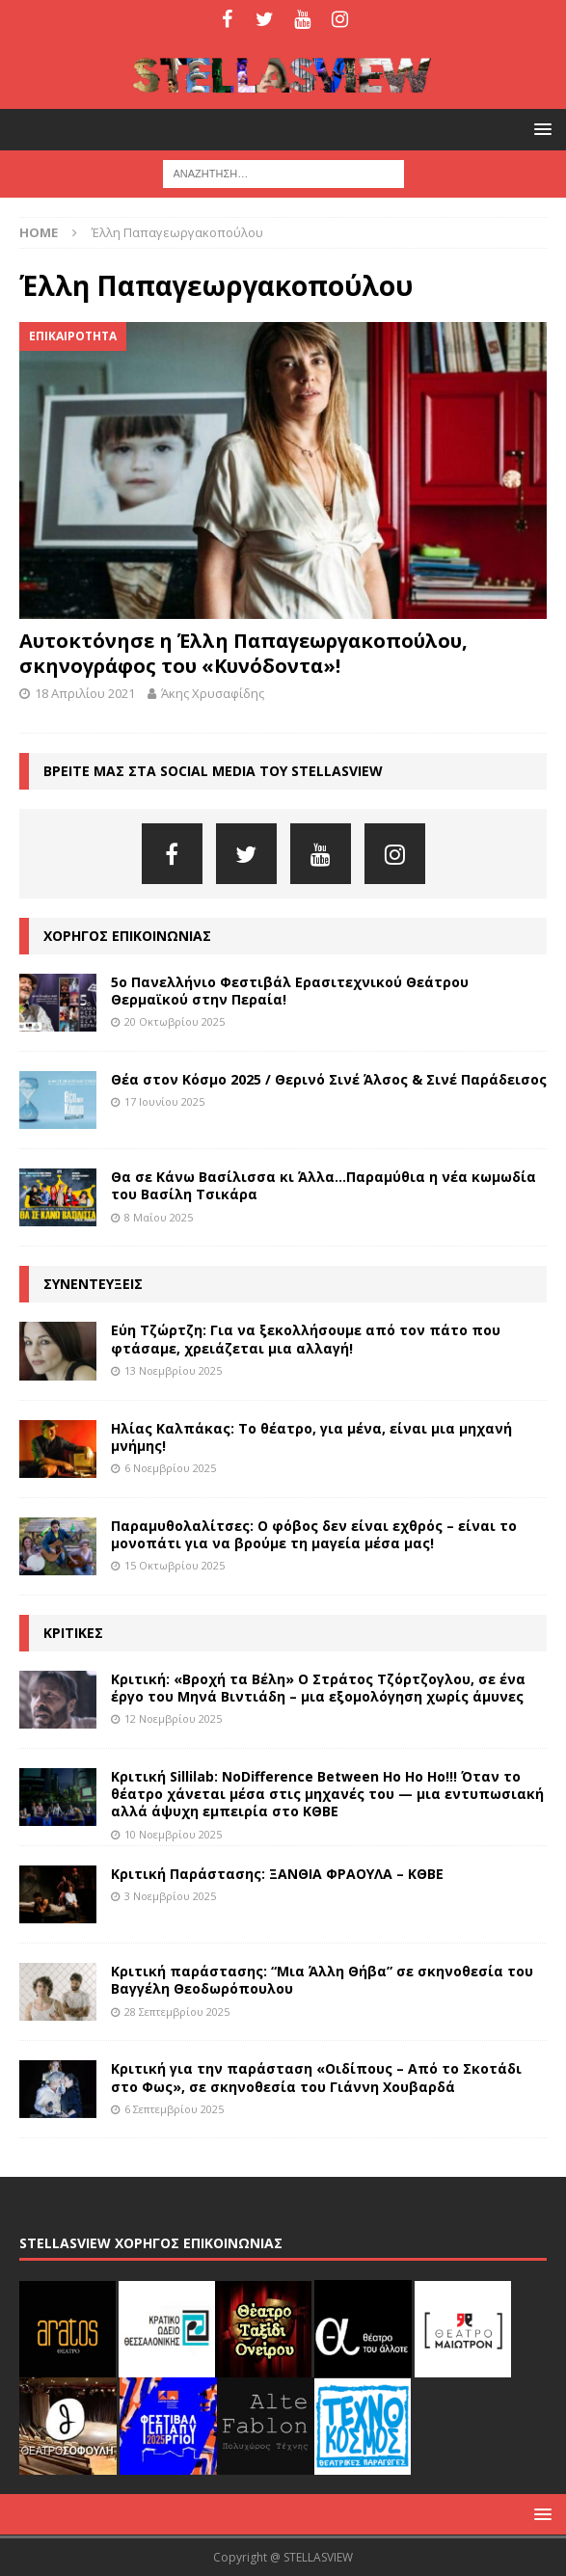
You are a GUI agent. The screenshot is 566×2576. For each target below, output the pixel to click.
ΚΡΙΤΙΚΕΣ (73, 1632)
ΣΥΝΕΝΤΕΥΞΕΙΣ (93, 1284)
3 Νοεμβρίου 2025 (170, 1896)
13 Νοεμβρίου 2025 (173, 1370)
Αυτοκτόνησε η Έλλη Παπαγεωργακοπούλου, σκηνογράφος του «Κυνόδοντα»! (243, 653)
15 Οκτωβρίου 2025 (174, 1565)
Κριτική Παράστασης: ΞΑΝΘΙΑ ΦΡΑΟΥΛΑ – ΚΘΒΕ (277, 1874)
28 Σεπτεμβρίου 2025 (176, 2011)
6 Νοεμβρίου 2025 (170, 1468)
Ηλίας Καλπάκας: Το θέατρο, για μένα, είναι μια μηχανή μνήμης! (311, 1437)
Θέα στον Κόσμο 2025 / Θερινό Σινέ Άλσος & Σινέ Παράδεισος (329, 1079)
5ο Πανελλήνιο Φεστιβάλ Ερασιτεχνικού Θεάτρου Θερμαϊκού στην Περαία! (290, 990)
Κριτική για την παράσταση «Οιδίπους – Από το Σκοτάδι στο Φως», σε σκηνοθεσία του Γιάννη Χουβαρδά (316, 2077)
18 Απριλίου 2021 (85, 693)
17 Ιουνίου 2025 (164, 1101)
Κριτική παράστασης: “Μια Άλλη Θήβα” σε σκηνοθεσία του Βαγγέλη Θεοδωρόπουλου (322, 1980)
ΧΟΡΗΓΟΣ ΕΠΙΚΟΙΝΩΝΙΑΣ (127, 935)
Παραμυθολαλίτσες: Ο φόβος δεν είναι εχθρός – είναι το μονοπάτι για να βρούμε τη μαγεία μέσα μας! (314, 1534)
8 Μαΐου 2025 (158, 1217)
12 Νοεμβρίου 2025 (173, 1718)
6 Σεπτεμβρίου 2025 (174, 2109)
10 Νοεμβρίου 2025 (173, 1834)
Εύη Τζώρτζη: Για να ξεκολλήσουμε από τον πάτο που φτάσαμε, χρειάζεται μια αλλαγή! (305, 1338)
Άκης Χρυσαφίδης (212, 693)
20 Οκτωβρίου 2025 (174, 1021)
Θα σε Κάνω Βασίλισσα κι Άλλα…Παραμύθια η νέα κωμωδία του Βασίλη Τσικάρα (323, 1185)
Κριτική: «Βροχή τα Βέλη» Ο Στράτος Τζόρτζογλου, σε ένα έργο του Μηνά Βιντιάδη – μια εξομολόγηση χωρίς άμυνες (318, 1687)
